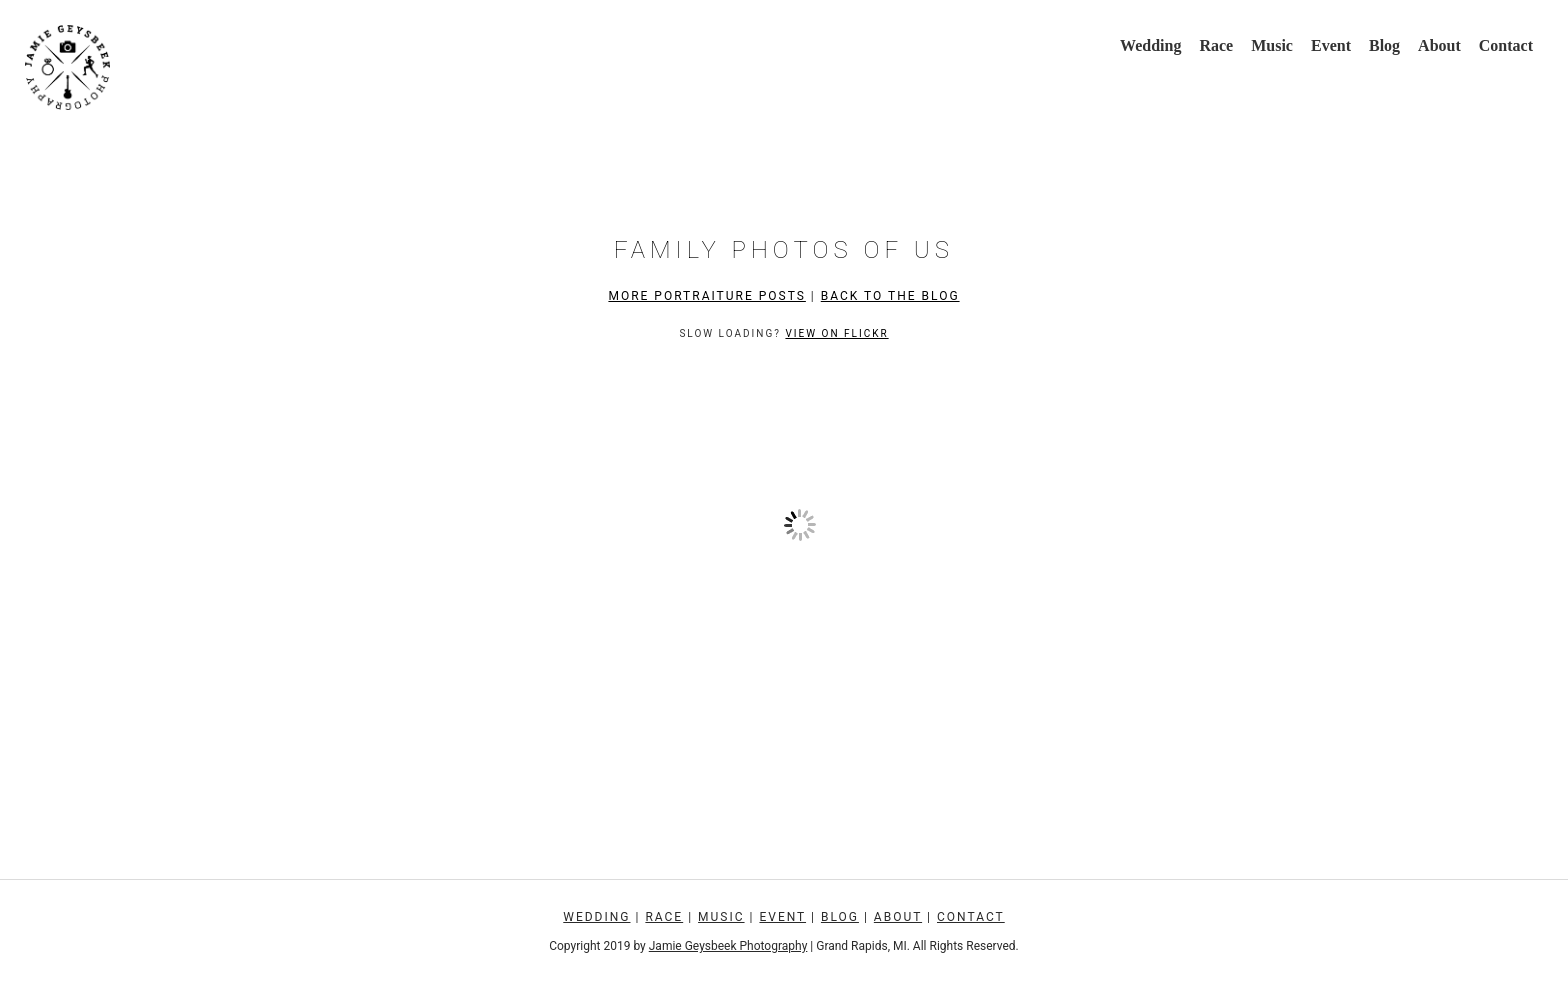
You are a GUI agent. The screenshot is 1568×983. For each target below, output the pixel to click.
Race (1216, 45)
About (1439, 45)
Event (1331, 45)
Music (1272, 45)
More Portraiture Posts (706, 296)
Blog (1384, 45)
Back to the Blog (890, 296)
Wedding (1150, 45)
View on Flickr (836, 333)
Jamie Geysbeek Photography (728, 946)
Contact (1506, 45)
